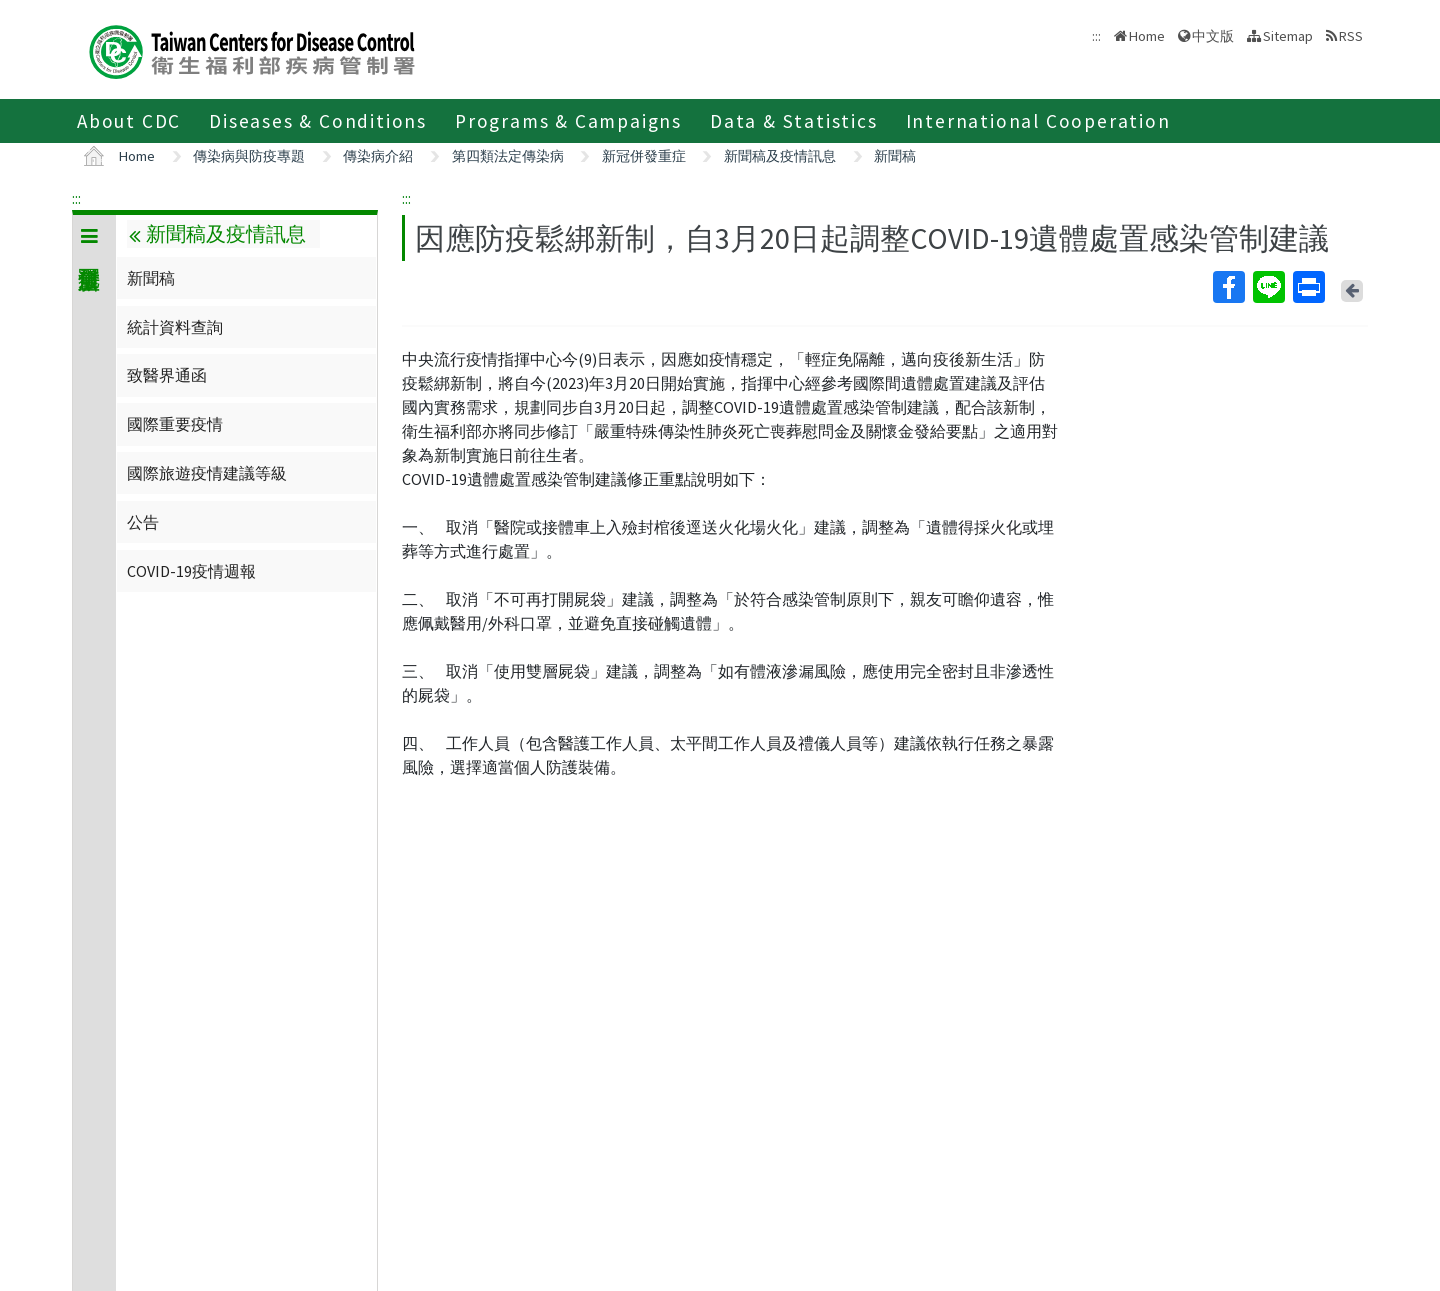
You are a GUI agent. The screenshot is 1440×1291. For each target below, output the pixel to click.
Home (1147, 36)
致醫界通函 (167, 375)
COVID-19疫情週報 (191, 571)
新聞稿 (895, 156)
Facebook (1228, 287)
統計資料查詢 (175, 327)
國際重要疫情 (175, 424)
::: (76, 198)
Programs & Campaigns (568, 121)
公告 (143, 522)
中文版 (1213, 36)
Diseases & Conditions (318, 121)
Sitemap (1288, 36)
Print (1308, 287)
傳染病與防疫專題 (249, 156)
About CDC (129, 121)
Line (1268, 287)
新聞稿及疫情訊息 (780, 156)
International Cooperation (1038, 121)
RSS (1351, 36)
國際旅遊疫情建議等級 (207, 473)
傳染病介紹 (378, 156)
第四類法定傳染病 (508, 156)
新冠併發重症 (644, 156)
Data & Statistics (794, 121)
